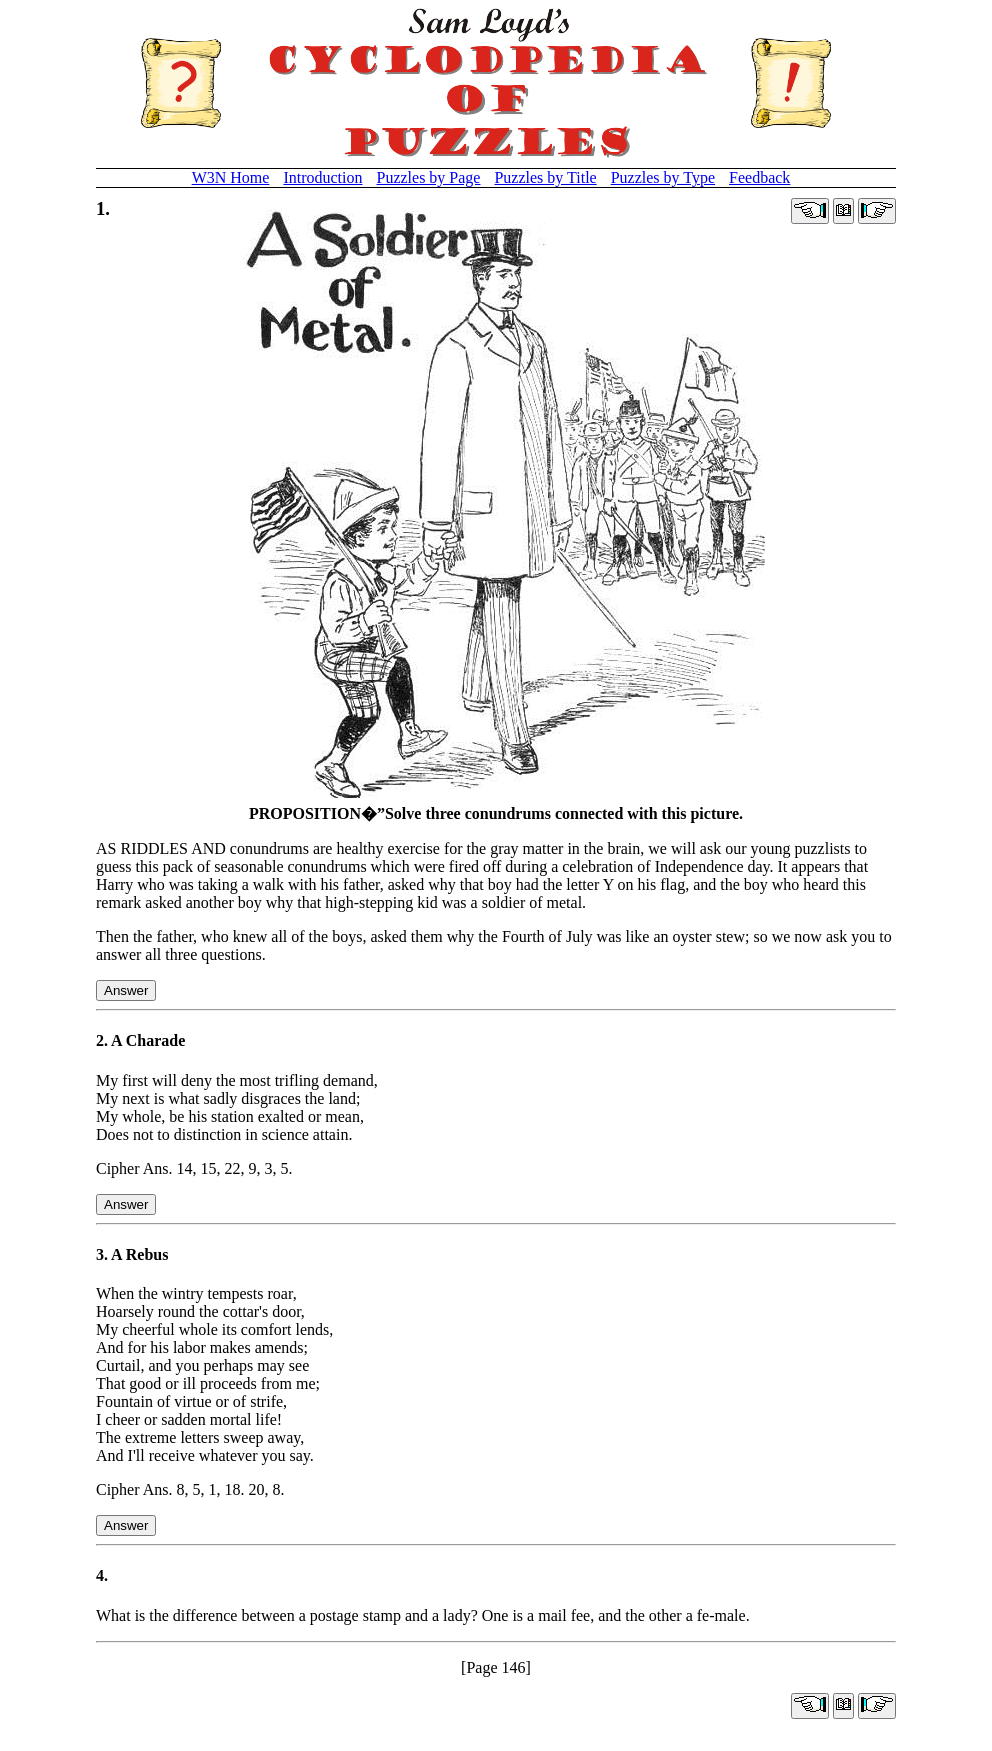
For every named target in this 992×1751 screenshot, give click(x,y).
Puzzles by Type (663, 177)
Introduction (322, 177)
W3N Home (231, 177)
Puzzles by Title (545, 177)
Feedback (759, 177)
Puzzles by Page (428, 177)
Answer (126, 990)
